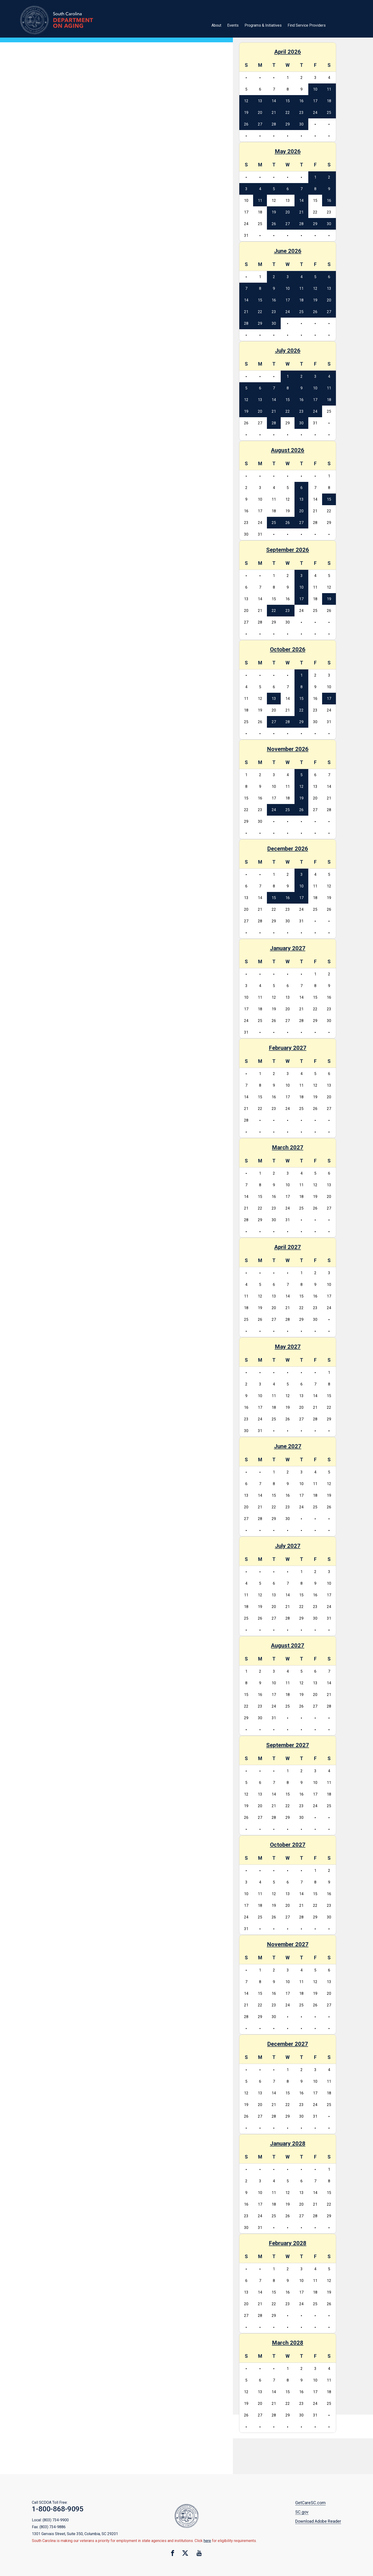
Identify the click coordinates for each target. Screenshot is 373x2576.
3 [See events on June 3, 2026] (288, 277)
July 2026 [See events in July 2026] (287, 350)
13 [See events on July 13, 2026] (260, 399)
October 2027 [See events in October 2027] (287, 1844)
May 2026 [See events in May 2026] (288, 151)
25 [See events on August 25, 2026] (274, 522)
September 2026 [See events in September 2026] (287, 550)
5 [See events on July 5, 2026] (246, 388)
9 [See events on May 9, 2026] (329, 189)
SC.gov (302, 2511)
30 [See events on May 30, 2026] (329, 224)
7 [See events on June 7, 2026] (246, 288)
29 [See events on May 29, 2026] (315, 224)
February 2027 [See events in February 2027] (287, 1048)
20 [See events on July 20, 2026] (260, 411)
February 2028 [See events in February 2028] (287, 2243)
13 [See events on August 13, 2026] (301, 499)
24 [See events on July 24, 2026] (315, 411)
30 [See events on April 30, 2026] (301, 124)
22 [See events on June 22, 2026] (260, 312)
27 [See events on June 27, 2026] (329, 312)
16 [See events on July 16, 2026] (301, 399)
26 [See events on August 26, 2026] (287, 522)
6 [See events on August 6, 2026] (301, 487)
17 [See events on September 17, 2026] (301, 599)
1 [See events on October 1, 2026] (301, 675)
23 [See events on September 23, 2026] (287, 610)
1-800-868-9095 (57, 2509)
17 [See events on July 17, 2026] (315, 399)
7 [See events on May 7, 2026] (301, 189)
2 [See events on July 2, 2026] (301, 376)
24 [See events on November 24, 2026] (274, 810)
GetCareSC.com (310, 2502)
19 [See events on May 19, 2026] (274, 212)
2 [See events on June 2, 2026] (274, 277)
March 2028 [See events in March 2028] (287, 2342)
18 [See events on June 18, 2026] (301, 300)
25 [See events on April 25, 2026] (329, 112)
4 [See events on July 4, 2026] (329, 376)
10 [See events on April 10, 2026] (315, 89)
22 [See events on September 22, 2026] (274, 610)
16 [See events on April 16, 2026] (301, 101)
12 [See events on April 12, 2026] (246, 101)
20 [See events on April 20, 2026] (260, 112)
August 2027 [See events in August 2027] (287, 1645)
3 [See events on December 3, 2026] (301, 874)
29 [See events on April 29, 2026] (287, 124)
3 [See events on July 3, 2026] (315, 376)
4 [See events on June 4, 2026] (301, 277)
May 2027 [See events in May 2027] (288, 1346)
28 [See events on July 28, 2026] (274, 423)
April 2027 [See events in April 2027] (287, 1247)
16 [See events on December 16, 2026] (287, 898)
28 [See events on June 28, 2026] (246, 323)
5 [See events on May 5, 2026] (274, 189)
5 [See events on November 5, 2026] (301, 775)
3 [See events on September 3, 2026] (301, 575)
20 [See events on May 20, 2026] (287, 212)
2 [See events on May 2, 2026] (329, 177)
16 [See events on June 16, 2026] (274, 300)
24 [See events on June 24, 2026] (287, 312)
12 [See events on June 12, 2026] (315, 288)
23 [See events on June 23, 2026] (274, 312)
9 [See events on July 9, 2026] (301, 388)
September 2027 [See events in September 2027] (287, 1745)
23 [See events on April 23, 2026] (301, 112)
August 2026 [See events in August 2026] (287, 450)
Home (64, 20)
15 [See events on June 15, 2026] (260, 300)
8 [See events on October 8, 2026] (301, 687)
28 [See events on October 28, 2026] (287, 722)
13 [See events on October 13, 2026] (274, 698)
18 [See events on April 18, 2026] (329, 101)
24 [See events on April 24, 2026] (315, 112)
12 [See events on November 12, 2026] (301, 786)
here (207, 2540)
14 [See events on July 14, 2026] (274, 399)
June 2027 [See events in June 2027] (287, 1446)
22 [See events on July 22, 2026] (287, 411)
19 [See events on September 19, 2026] (329, 599)
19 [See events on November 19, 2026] (301, 798)
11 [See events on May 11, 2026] (260, 200)
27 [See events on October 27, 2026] (274, 722)
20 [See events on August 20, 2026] (301, 511)
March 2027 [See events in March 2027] (287, 1147)
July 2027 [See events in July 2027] (287, 1546)
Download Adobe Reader (318, 2521)
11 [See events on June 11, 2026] (301, 288)
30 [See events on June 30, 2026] (274, 323)
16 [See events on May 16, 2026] (329, 200)
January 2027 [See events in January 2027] (287, 948)
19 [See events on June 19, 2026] (315, 300)
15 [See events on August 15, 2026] (329, 499)
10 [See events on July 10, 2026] (315, 388)
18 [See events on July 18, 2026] (329, 399)
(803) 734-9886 (52, 2527)
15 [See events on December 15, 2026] (274, 898)
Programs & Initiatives (263, 25)
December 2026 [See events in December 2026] (287, 848)
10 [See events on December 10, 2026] (301, 886)
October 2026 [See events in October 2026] (287, 649)
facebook (172, 2553)
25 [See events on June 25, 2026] (301, 312)
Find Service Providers (307, 25)
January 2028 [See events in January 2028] (287, 2143)
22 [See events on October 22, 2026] (301, 710)
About (216, 25)
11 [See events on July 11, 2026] (329, 388)
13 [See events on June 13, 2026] (329, 288)
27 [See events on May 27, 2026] (287, 224)
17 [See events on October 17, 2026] (329, 698)
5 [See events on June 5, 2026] (315, 277)
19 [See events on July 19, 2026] (246, 411)
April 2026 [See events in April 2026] (287, 51)
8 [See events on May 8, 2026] (315, 189)
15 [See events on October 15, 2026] (301, 698)
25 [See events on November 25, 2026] (287, 810)
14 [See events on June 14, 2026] (246, 300)
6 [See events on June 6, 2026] (329, 277)
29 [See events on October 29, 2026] (301, 722)
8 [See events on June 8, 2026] (260, 288)
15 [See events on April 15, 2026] (287, 101)
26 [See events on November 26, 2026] (301, 810)
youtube (199, 2553)
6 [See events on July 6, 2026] (260, 388)
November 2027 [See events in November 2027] (288, 1944)
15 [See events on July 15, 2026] (287, 399)
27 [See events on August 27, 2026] (301, 522)
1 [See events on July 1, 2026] (288, 376)
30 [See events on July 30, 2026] (301, 423)
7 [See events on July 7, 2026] (274, 388)
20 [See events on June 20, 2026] (329, 300)
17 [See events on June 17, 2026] (287, 300)
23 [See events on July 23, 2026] (301, 411)
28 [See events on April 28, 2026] (274, 124)
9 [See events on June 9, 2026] (274, 288)
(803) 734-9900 (56, 2520)
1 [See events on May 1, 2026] (315, 177)
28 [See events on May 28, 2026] (301, 224)
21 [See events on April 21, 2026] (274, 112)
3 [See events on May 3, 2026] (246, 189)
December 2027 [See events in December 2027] (287, 2044)
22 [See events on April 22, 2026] (287, 112)
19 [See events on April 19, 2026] (246, 112)
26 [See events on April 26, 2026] (246, 124)
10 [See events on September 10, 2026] (301, 587)
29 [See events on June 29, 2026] (260, 323)
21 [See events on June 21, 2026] (246, 312)
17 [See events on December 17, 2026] (301, 898)
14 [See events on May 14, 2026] (301, 200)
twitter (185, 2553)
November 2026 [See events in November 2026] (288, 749)
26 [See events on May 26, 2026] (274, 224)
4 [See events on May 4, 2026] (260, 189)
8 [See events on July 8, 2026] (288, 388)
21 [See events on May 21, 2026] (301, 212)
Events (233, 25)
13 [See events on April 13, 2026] (260, 101)
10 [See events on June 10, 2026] (287, 288)
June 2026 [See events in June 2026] (287, 251)
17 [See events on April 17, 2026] (315, 101)
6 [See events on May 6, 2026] (288, 189)
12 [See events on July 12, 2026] (246, 399)
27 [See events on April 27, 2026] (260, 124)
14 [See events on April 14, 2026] (274, 101)
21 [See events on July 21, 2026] (274, 411)
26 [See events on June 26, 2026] (315, 312)
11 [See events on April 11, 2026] (329, 89)
